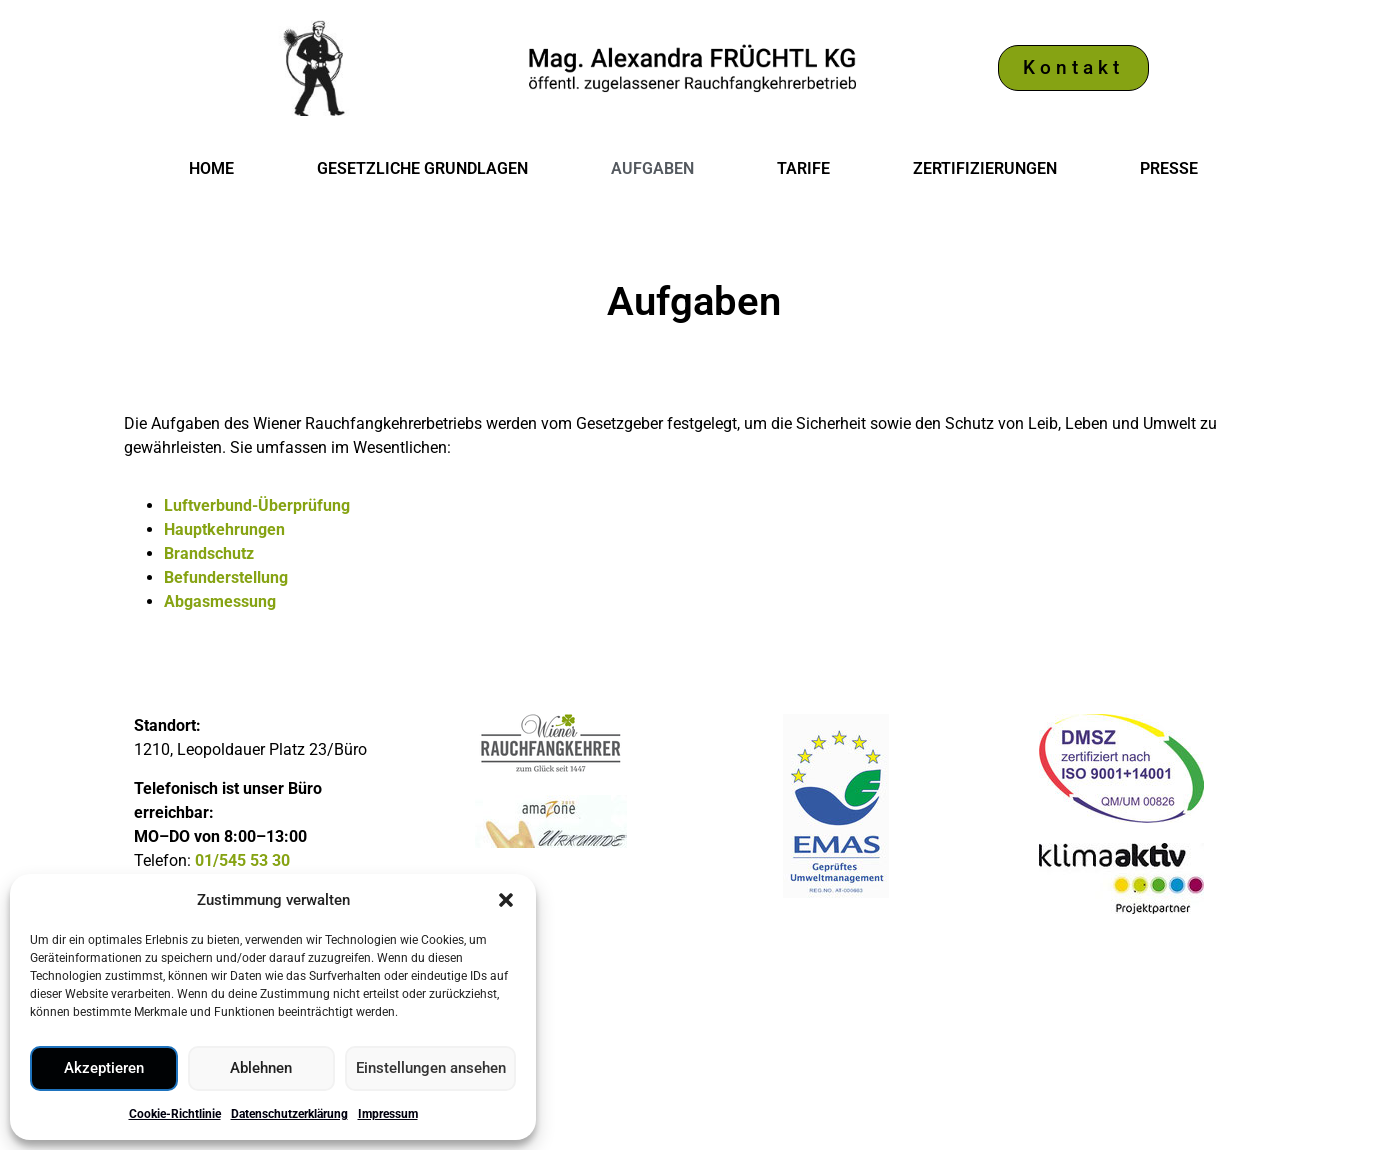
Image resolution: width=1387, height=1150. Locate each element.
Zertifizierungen (985, 168)
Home (211, 168)
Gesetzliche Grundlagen (422, 168)
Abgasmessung (220, 601)
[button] (506, 900)
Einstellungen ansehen (430, 1069)
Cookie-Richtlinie (175, 1114)
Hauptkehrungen (224, 529)
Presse (1169, 168)
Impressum (388, 1114)
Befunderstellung (226, 577)
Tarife (803, 168)
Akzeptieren (104, 1069)
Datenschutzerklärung (289, 1114)
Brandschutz (209, 553)
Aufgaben (652, 168)
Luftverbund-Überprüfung (257, 505)
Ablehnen (261, 1069)
